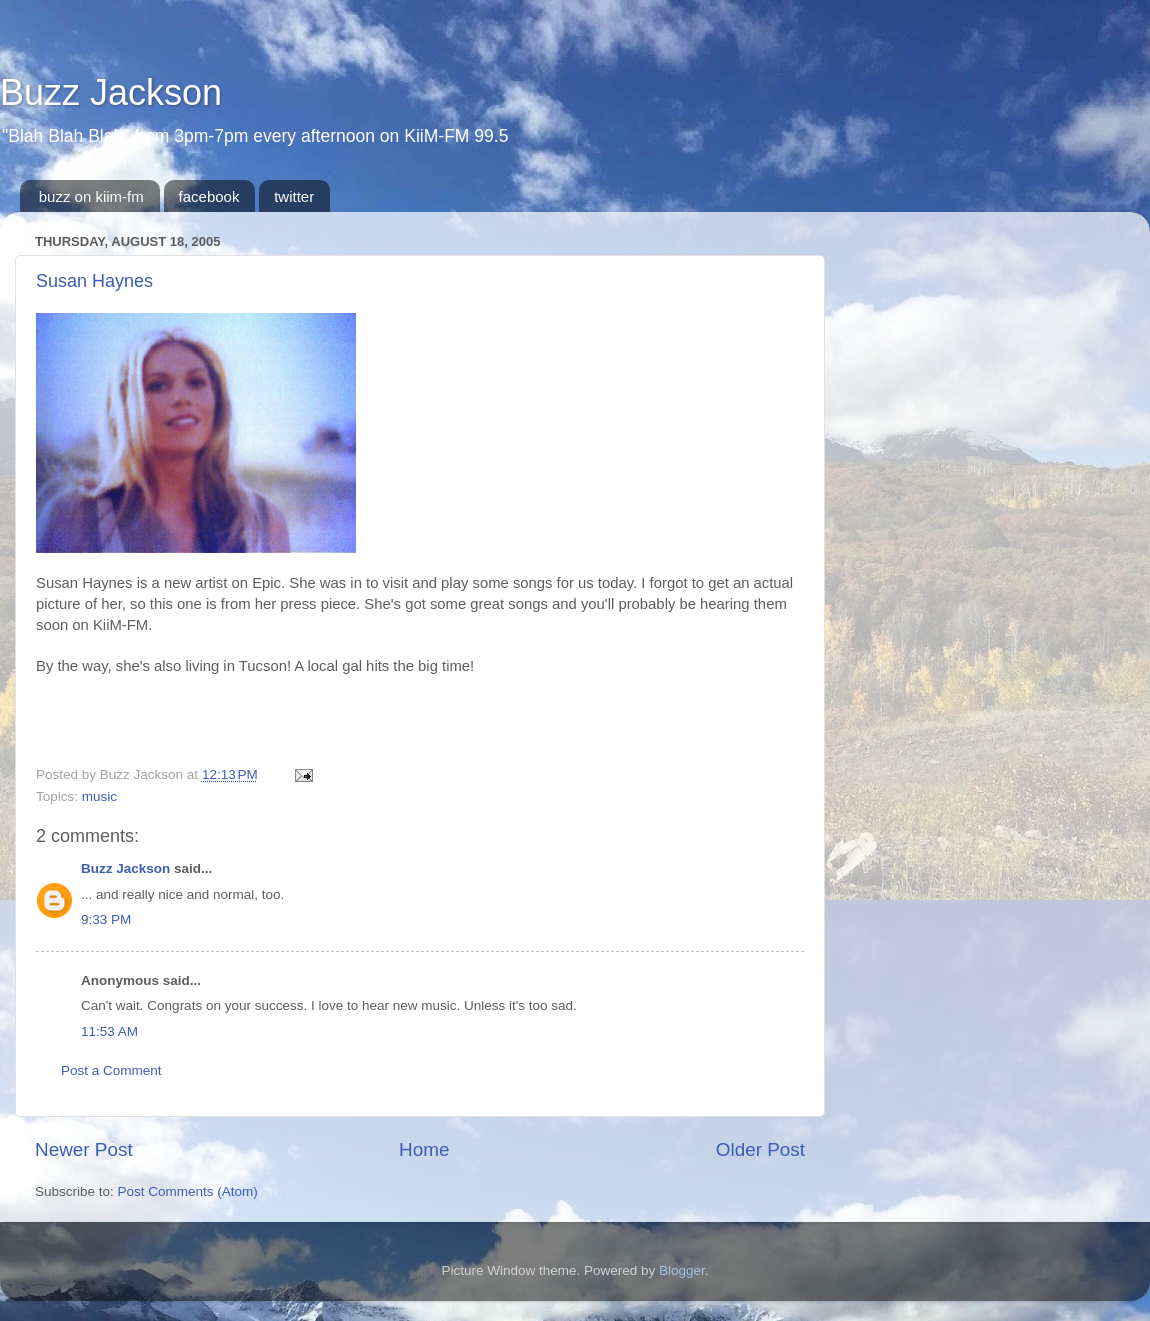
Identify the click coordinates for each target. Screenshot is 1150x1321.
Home (424, 1149)
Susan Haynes (94, 281)
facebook (209, 196)
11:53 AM (109, 1031)
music (99, 796)
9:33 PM (106, 919)
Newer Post (84, 1149)
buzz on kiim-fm (91, 196)
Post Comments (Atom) (188, 1191)
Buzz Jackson (111, 92)
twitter (294, 196)
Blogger (682, 1270)
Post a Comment (111, 1070)
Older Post (760, 1149)
